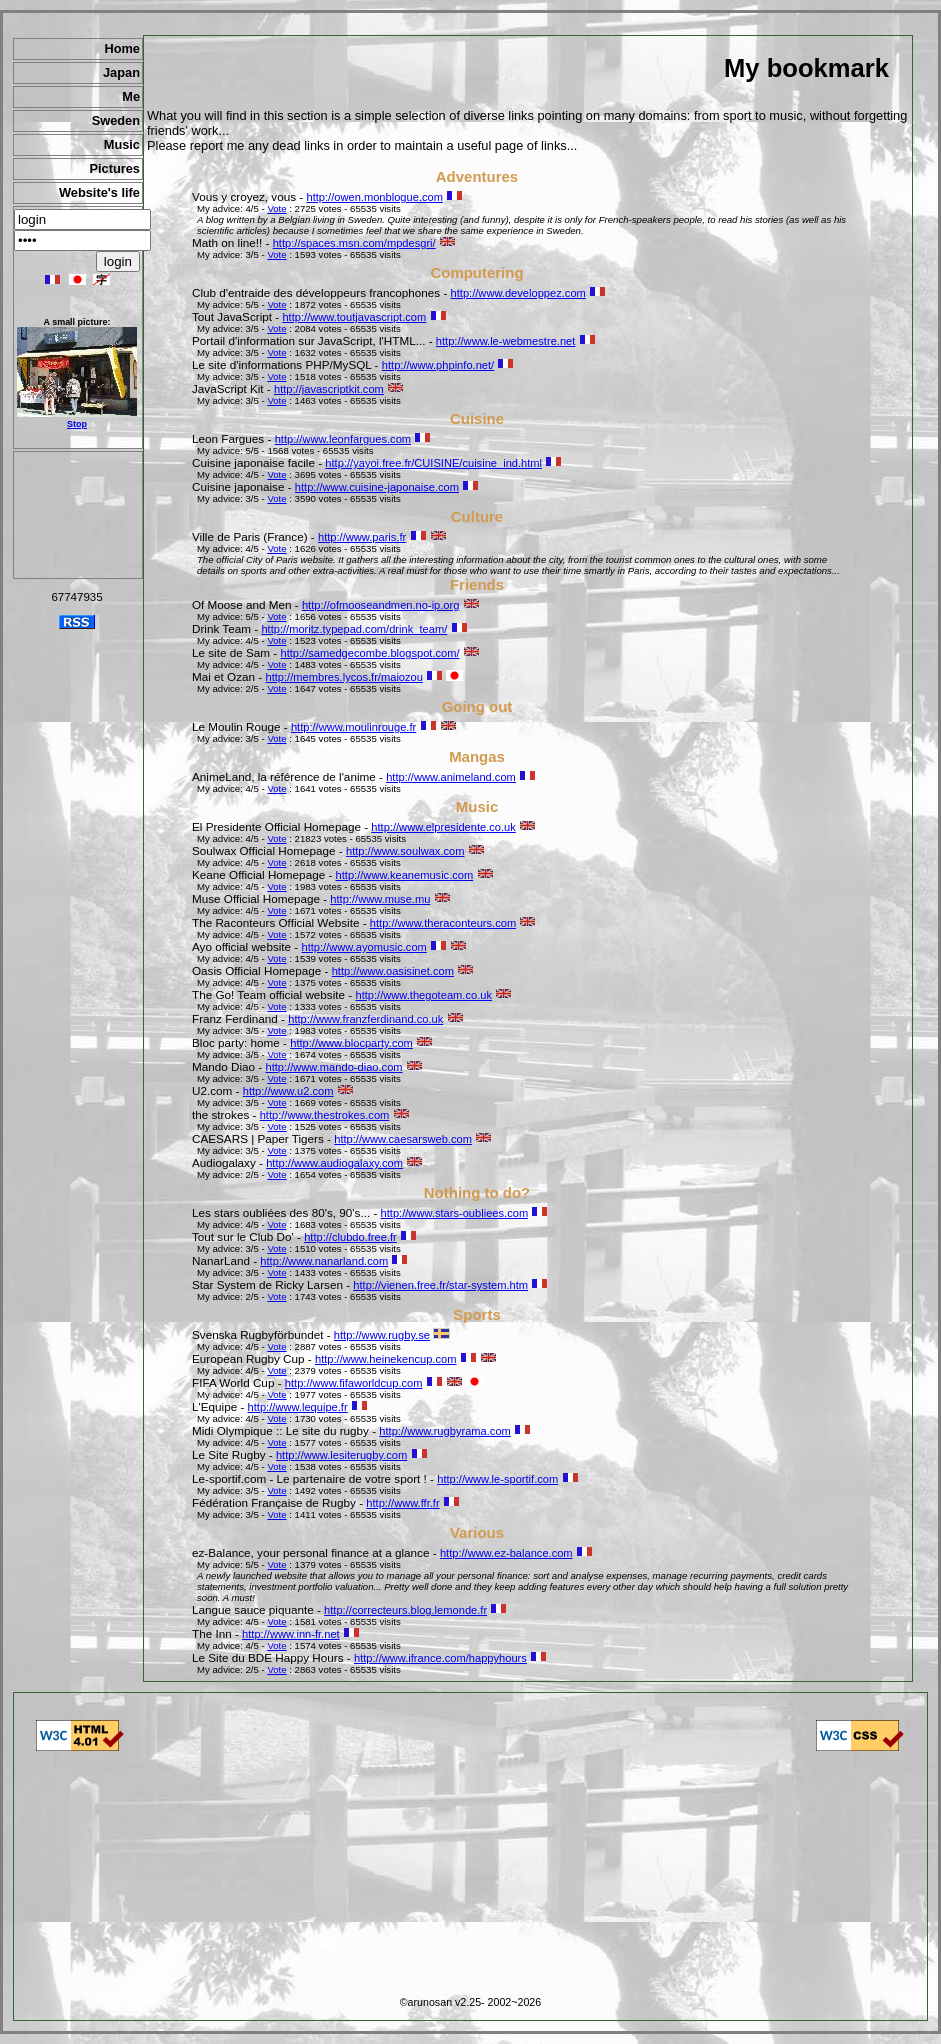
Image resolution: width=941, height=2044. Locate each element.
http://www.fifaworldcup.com (354, 1383)
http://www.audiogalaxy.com (334, 1163)
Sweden (116, 120)
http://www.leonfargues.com (343, 439)
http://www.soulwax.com (405, 851)
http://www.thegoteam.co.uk (423, 995)
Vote (276, 208)
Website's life (99, 192)
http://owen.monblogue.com (374, 197)
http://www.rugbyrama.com (445, 1431)
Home (122, 48)
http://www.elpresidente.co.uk (443, 827)
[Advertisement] (78, 515)
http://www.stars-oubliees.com (455, 1213)
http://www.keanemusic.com (405, 875)
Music (122, 144)
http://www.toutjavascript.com (354, 317)
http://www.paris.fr (362, 537)
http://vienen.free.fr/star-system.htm (440, 1285)
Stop (77, 424)
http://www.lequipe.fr (298, 1407)
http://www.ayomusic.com (364, 947)
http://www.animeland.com (451, 777)
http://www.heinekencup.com (385, 1359)
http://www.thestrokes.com (325, 1115)
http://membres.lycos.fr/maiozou (344, 677)
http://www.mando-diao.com (334, 1067)
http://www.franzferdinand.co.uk (365, 1019)
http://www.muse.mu (380, 899)
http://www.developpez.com (518, 293)
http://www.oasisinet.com (393, 971)
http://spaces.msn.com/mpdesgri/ (354, 243)
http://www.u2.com (288, 1091)
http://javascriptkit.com (329, 389)
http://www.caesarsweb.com (403, 1139)
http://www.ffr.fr (402, 1503)
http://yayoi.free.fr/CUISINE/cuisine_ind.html (433, 463)
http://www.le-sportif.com (497, 1479)
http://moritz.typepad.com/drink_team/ (354, 629)
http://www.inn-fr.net (291, 1634)
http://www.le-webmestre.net (506, 341)
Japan (121, 72)
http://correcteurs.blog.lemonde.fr (405, 1610)
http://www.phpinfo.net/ (438, 365)
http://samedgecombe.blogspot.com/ (369, 653)
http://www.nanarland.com (324, 1261)
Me (131, 96)
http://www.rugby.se (382, 1335)
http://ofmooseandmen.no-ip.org (380, 605)
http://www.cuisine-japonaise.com (377, 487)
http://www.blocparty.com (351, 1043)
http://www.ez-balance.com (506, 1553)
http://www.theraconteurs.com (443, 923)
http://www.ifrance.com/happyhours (440, 1658)
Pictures (114, 168)
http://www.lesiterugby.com (341, 1455)
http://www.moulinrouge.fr (353, 727)
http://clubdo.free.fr (350, 1237)
